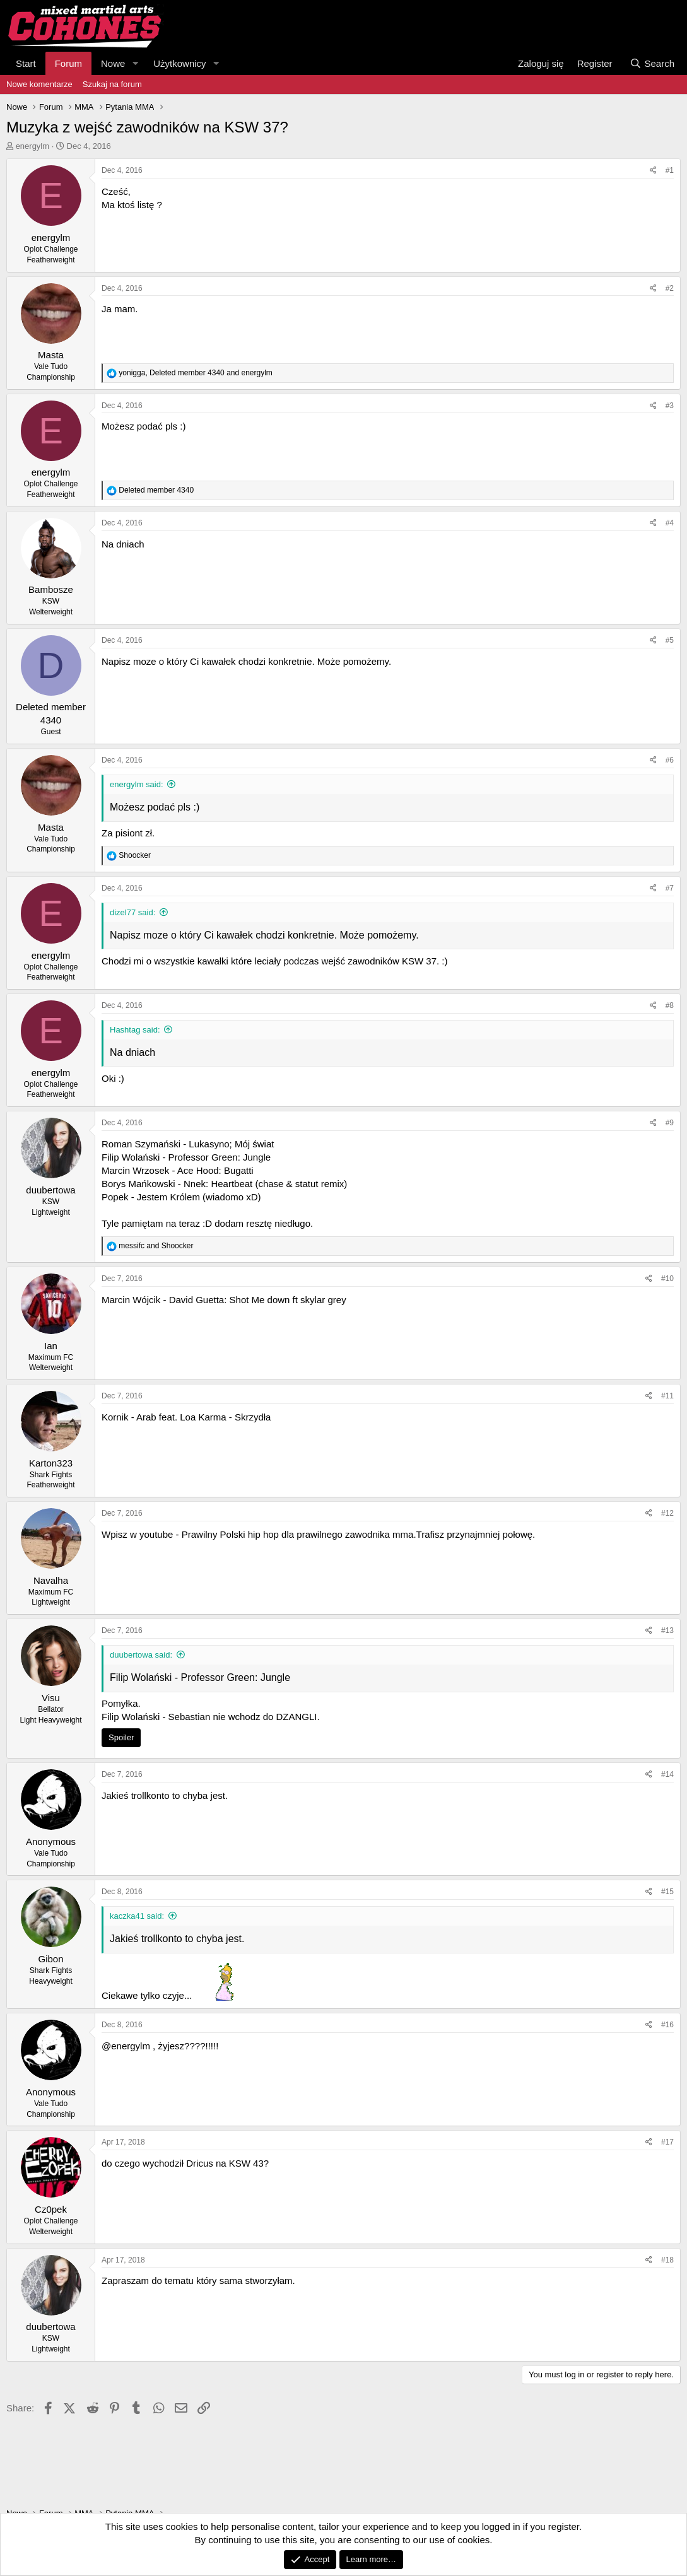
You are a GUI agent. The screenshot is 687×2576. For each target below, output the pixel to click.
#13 (667, 1630)
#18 (667, 2260)
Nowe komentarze (39, 84)
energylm (32, 146)
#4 (670, 522)
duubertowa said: (141, 1655)
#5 (670, 640)
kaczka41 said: (137, 1916)
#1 (670, 170)
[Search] (652, 63)
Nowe (113, 63)
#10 (667, 1278)
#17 (667, 2142)
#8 (670, 1005)
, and (196, 372)
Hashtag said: (135, 1029)
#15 (667, 1891)
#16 (667, 2024)
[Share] (653, 170)
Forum (68, 63)
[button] (135, 63)
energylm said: (136, 784)
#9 (670, 1122)
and (156, 1245)
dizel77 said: (132, 912)
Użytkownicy (179, 63)
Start (26, 63)
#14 (667, 1774)
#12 (667, 1513)
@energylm (126, 2045)
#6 (670, 760)
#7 (670, 888)
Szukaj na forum (112, 84)
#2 (670, 288)
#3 (670, 405)
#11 (667, 1395)
